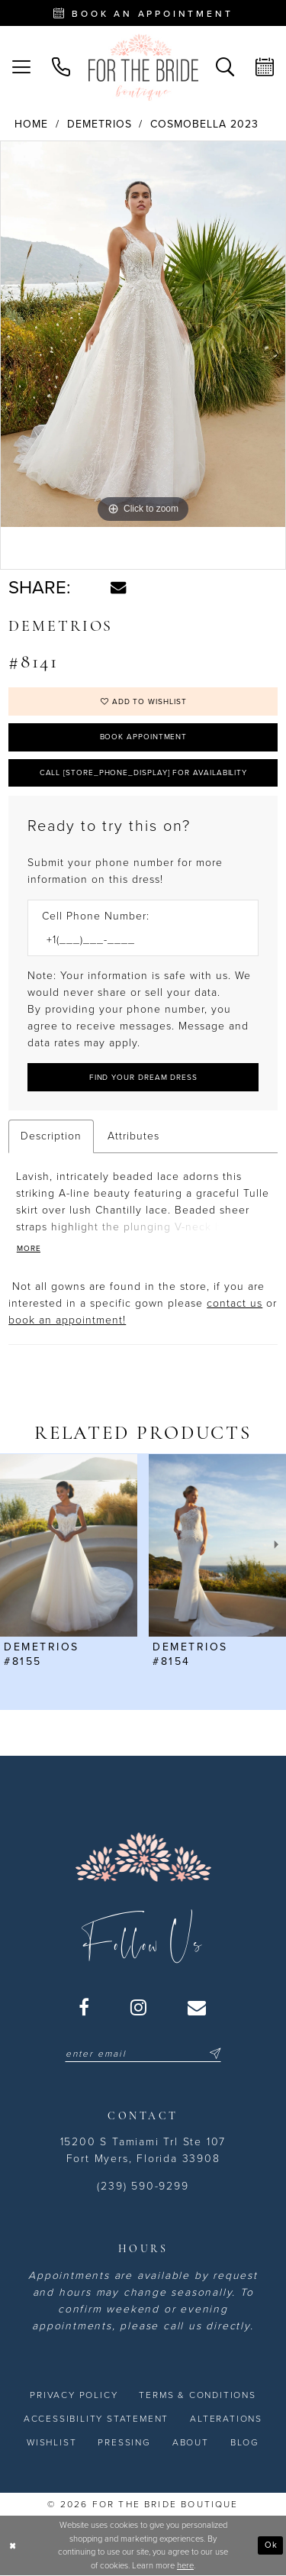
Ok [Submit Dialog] (271, 2545)
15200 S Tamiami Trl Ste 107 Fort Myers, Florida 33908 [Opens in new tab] (143, 2150)
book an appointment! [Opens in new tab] (67, 1320)
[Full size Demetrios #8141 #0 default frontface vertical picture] (143, 334)
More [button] (29, 1248)
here (185, 2566)
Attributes (133, 1136)
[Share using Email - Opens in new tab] (118, 587)
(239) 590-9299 (142, 2186)
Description (51, 1136)
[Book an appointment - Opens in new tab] (143, 13)
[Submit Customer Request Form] (143, 1077)
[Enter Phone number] (135, 939)
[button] (21, 67)
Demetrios (99, 124)
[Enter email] (143, 2053)
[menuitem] (21, 67)
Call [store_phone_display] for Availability (144, 772)
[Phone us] (61, 67)
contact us (234, 1303)
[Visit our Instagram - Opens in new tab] (139, 2007)
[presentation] (68, 1544)
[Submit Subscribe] (212, 2053)
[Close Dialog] (13, 2546)
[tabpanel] (143, 334)
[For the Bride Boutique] (143, 67)
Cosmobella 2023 (204, 124)
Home (31, 124)
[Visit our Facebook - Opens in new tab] (85, 2007)
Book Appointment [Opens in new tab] (144, 737)
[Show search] (225, 67)
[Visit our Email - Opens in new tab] (197, 2007)
